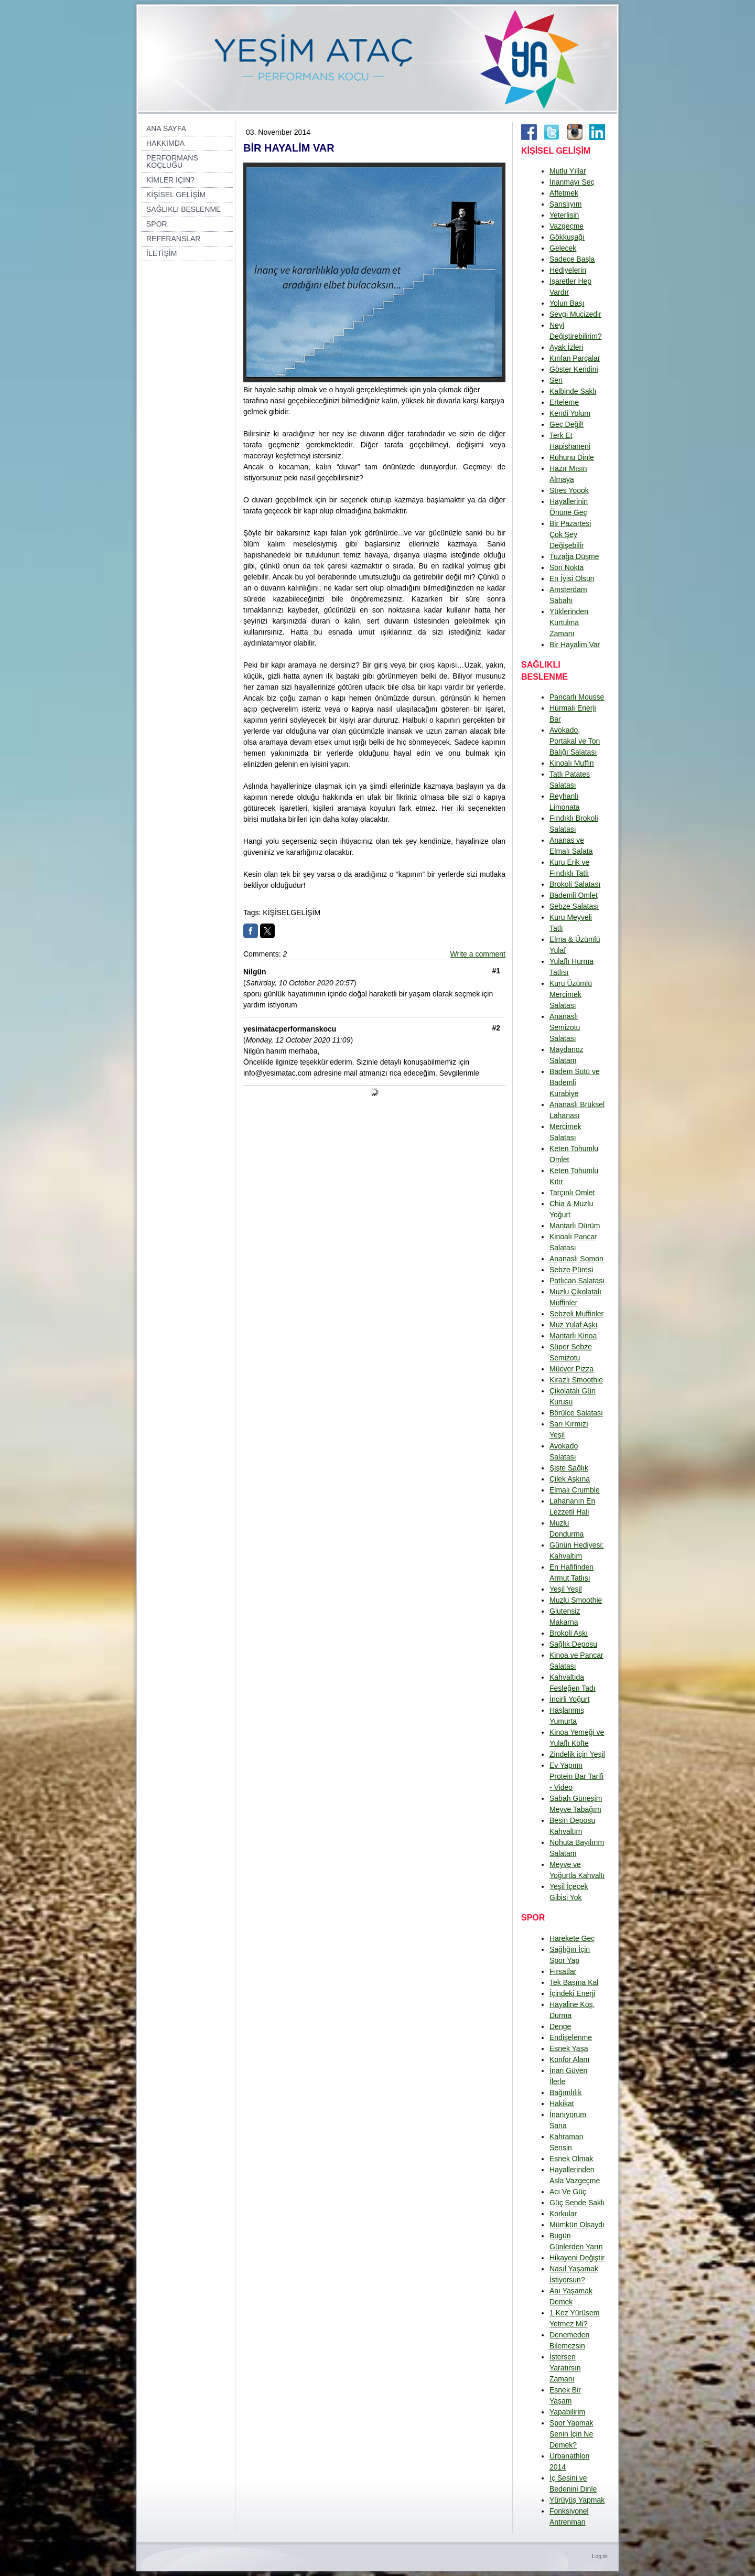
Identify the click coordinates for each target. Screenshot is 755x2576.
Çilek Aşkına (569, 1479)
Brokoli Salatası (574, 884)
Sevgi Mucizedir (575, 314)
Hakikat (561, 2103)
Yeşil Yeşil (565, 1589)
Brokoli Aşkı (568, 1633)
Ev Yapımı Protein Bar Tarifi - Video (576, 1776)
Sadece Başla (572, 259)
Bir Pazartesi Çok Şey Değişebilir (570, 534)
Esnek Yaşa (568, 2048)
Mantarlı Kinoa (573, 1336)
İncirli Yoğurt (569, 1699)
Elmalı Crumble (574, 1490)
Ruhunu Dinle (571, 457)
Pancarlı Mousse (576, 697)
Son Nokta (566, 567)
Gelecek (562, 248)
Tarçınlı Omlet (572, 1192)
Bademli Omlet (573, 895)
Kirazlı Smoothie (576, 1380)
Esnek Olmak (571, 2158)
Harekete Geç (572, 1938)
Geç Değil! (566, 424)
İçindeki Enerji (572, 1993)
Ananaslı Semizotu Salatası (564, 1027)
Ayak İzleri (566, 347)
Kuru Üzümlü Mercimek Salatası (570, 994)
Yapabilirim (567, 2412)
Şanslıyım (565, 204)
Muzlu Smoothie (575, 1600)
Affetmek (563, 193)
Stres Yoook (569, 490)
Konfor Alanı (569, 2059)
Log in (600, 2556)
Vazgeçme (566, 226)
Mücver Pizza (571, 1369)
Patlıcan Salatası (577, 1280)
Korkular (563, 2213)
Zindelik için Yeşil (577, 1754)
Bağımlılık (565, 2092)
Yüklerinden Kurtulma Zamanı (568, 622)
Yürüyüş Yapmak (577, 2500)
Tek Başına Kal (573, 1982)
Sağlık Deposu (573, 1644)
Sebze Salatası (574, 906)
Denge (560, 2026)
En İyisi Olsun (572, 578)
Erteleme (564, 402)
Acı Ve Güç (567, 2191)
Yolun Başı (566, 303)
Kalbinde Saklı (573, 391)
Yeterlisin (564, 215)
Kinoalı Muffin (571, 763)
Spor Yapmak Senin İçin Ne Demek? (571, 2434)
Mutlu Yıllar (567, 171)
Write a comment (477, 954)
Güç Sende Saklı (577, 2202)
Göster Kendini (573, 369)
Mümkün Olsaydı (577, 2224)
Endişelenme (570, 2037)
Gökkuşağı (567, 237)
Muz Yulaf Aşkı (573, 1325)
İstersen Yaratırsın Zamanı (565, 2368)
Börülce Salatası (576, 1413)
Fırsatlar (562, 1971)
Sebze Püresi (571, 1269)
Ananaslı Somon (576, 1258)
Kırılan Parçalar (574, 358)
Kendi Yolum (569, 413)
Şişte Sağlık (568, 1468)
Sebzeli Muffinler (576, 1314)
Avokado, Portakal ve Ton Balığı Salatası (574, 741)
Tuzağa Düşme (574, 556)
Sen (556, 380)
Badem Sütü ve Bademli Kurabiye (574, 1082)
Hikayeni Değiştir (577, 2257)
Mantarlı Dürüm (574, 1225)
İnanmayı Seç (572, 182)
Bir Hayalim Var (574, 644)
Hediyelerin (567, 270)
